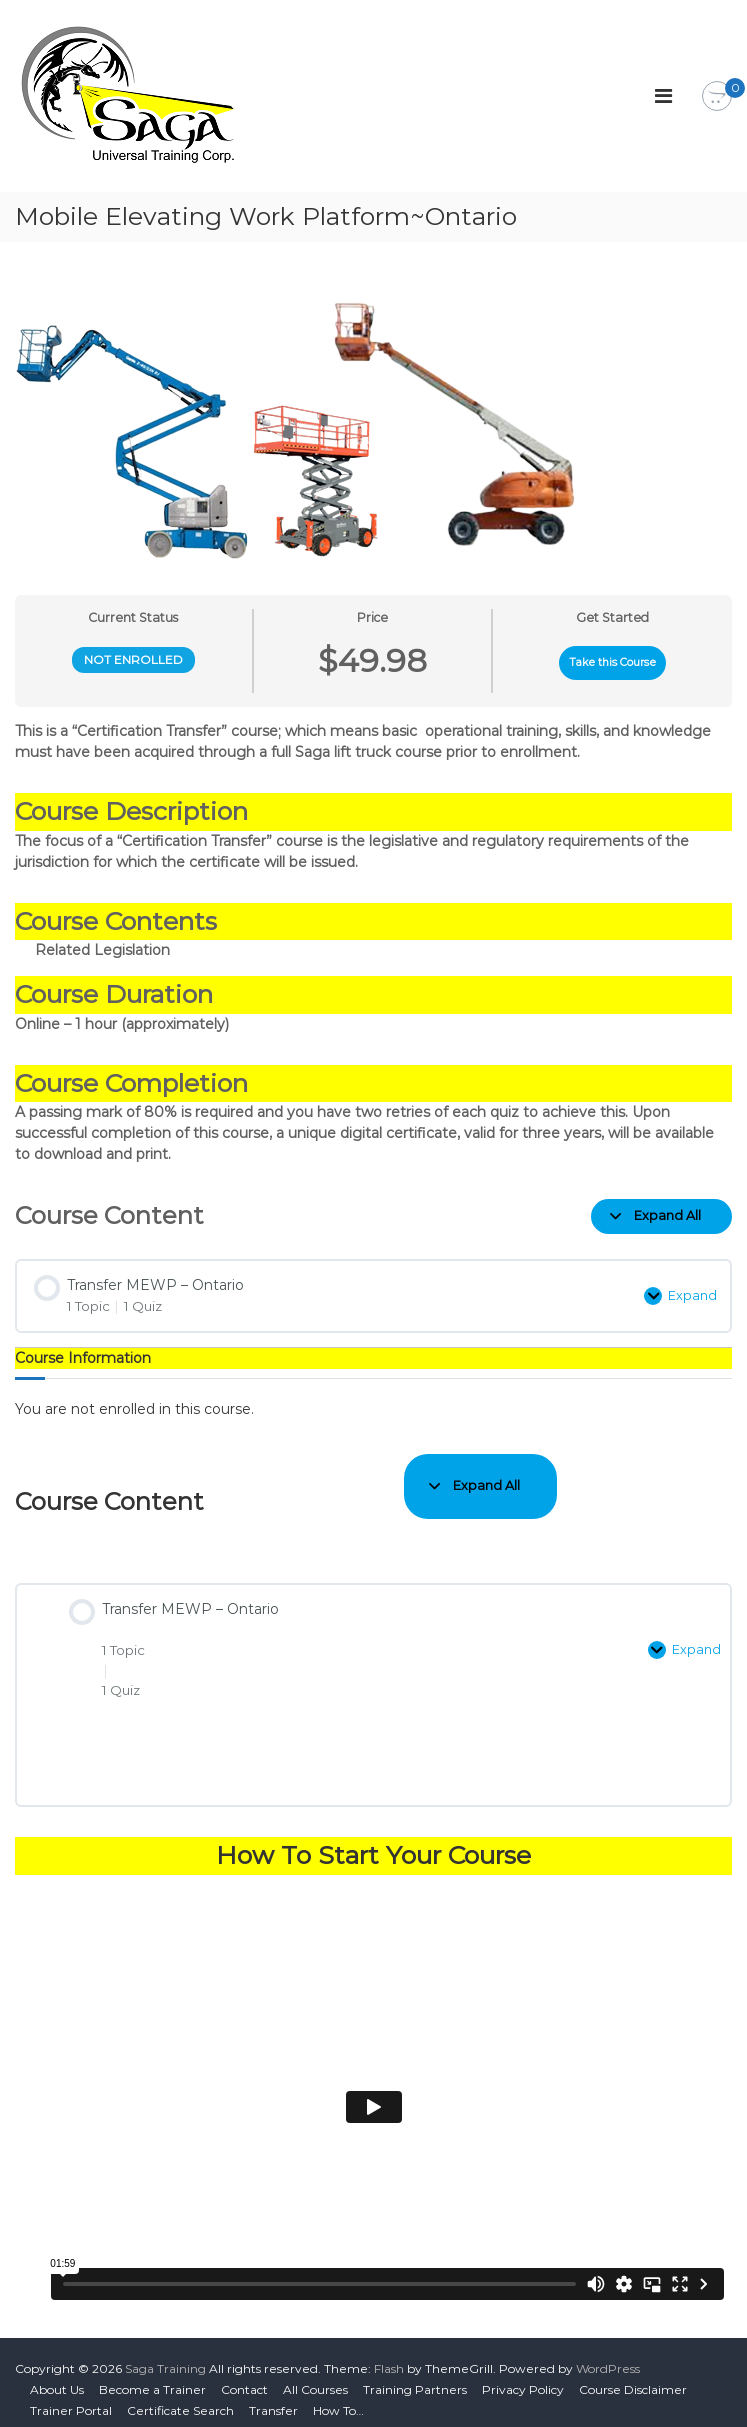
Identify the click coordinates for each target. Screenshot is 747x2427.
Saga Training (165, 2354)
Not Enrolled (133, 659)
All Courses (315, 2375)
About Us (57, 2375)
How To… (338, 2396)
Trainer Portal (71, 2396)
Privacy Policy (523, 2375)
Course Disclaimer (633, 2375)
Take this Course (613, 662)
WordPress (608, 2354)
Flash (389, 2354)
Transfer (273, 2396)
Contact (244, 2375)
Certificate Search (180, 2396)
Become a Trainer (152, 2375)
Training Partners (415, 2375)
